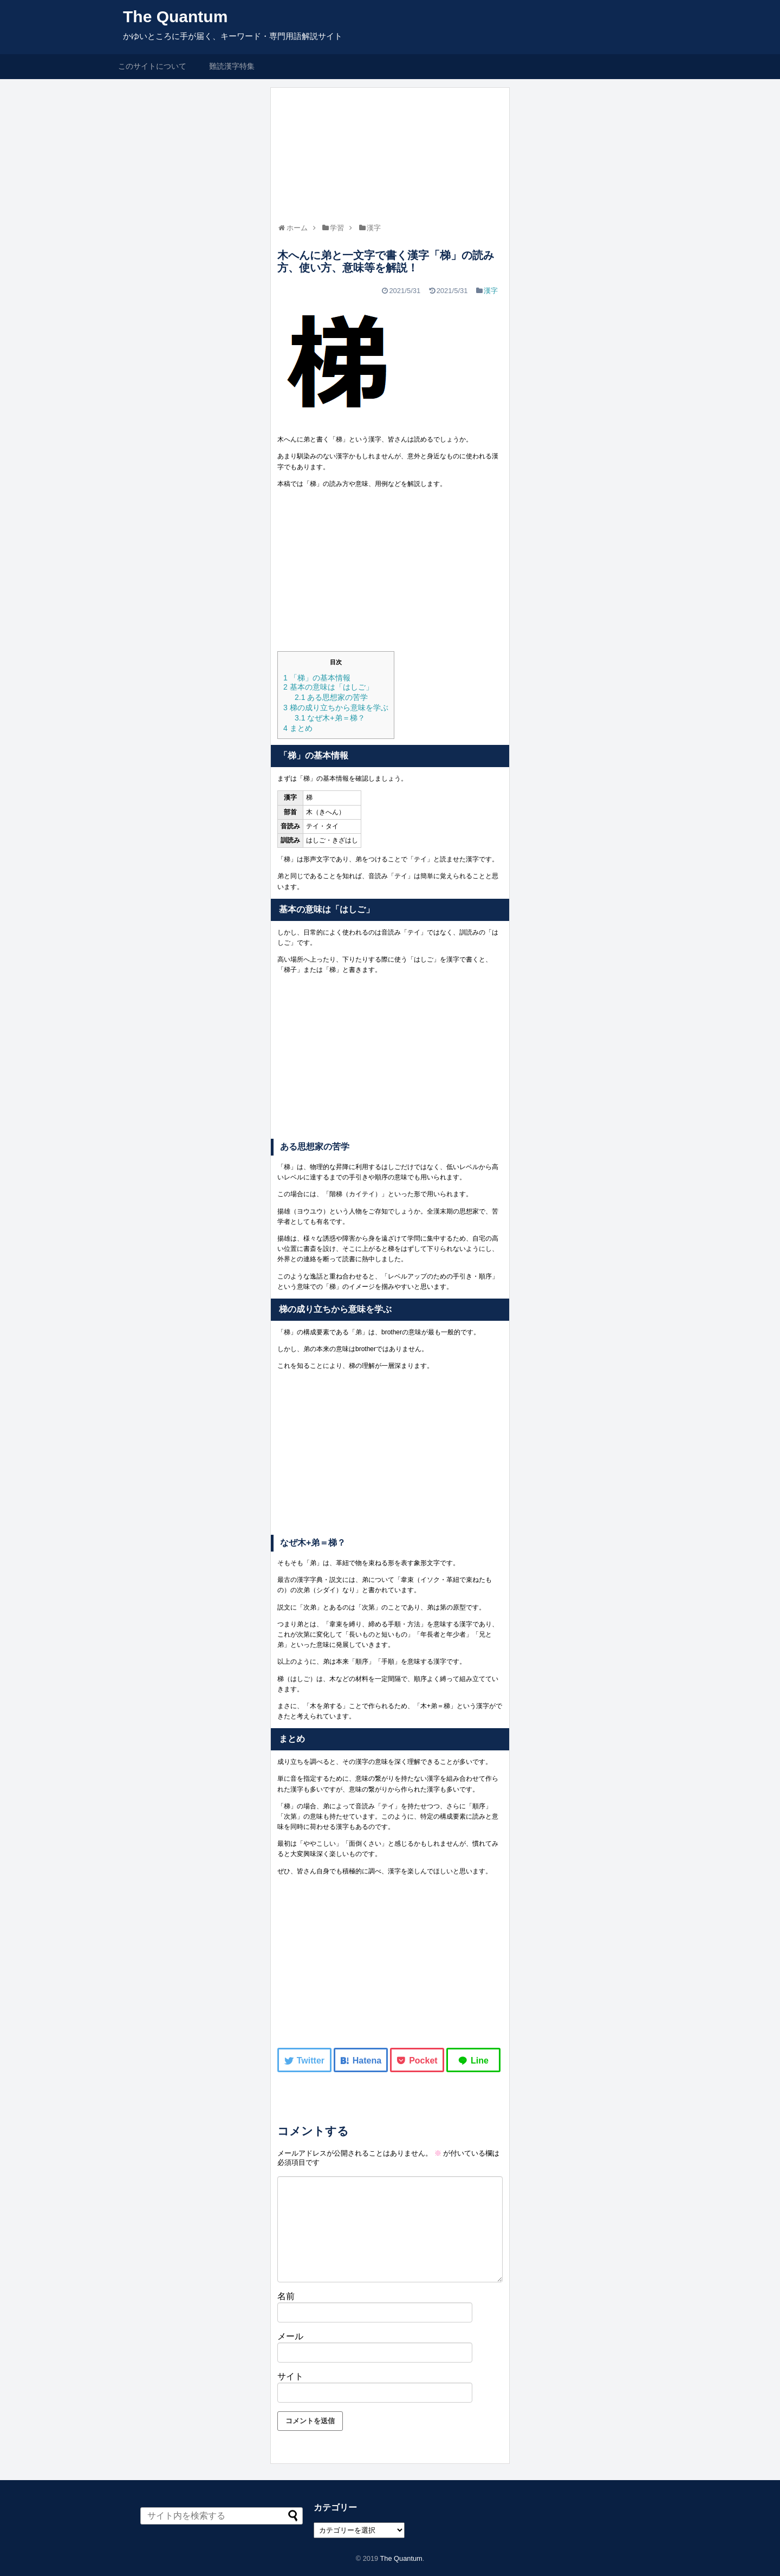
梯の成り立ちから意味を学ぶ (335, 707)
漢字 (491, 291)
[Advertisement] (390, 571)
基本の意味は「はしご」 (328, 687)
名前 (286, 2296)
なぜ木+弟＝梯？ (330, 717)
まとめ (298, 728)
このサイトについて (152, 66)
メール (290, 2336)
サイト (290, 2376)
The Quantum (175, 16)
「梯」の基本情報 (316, 677)
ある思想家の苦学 (331, 697)
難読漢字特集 (232, 66)
